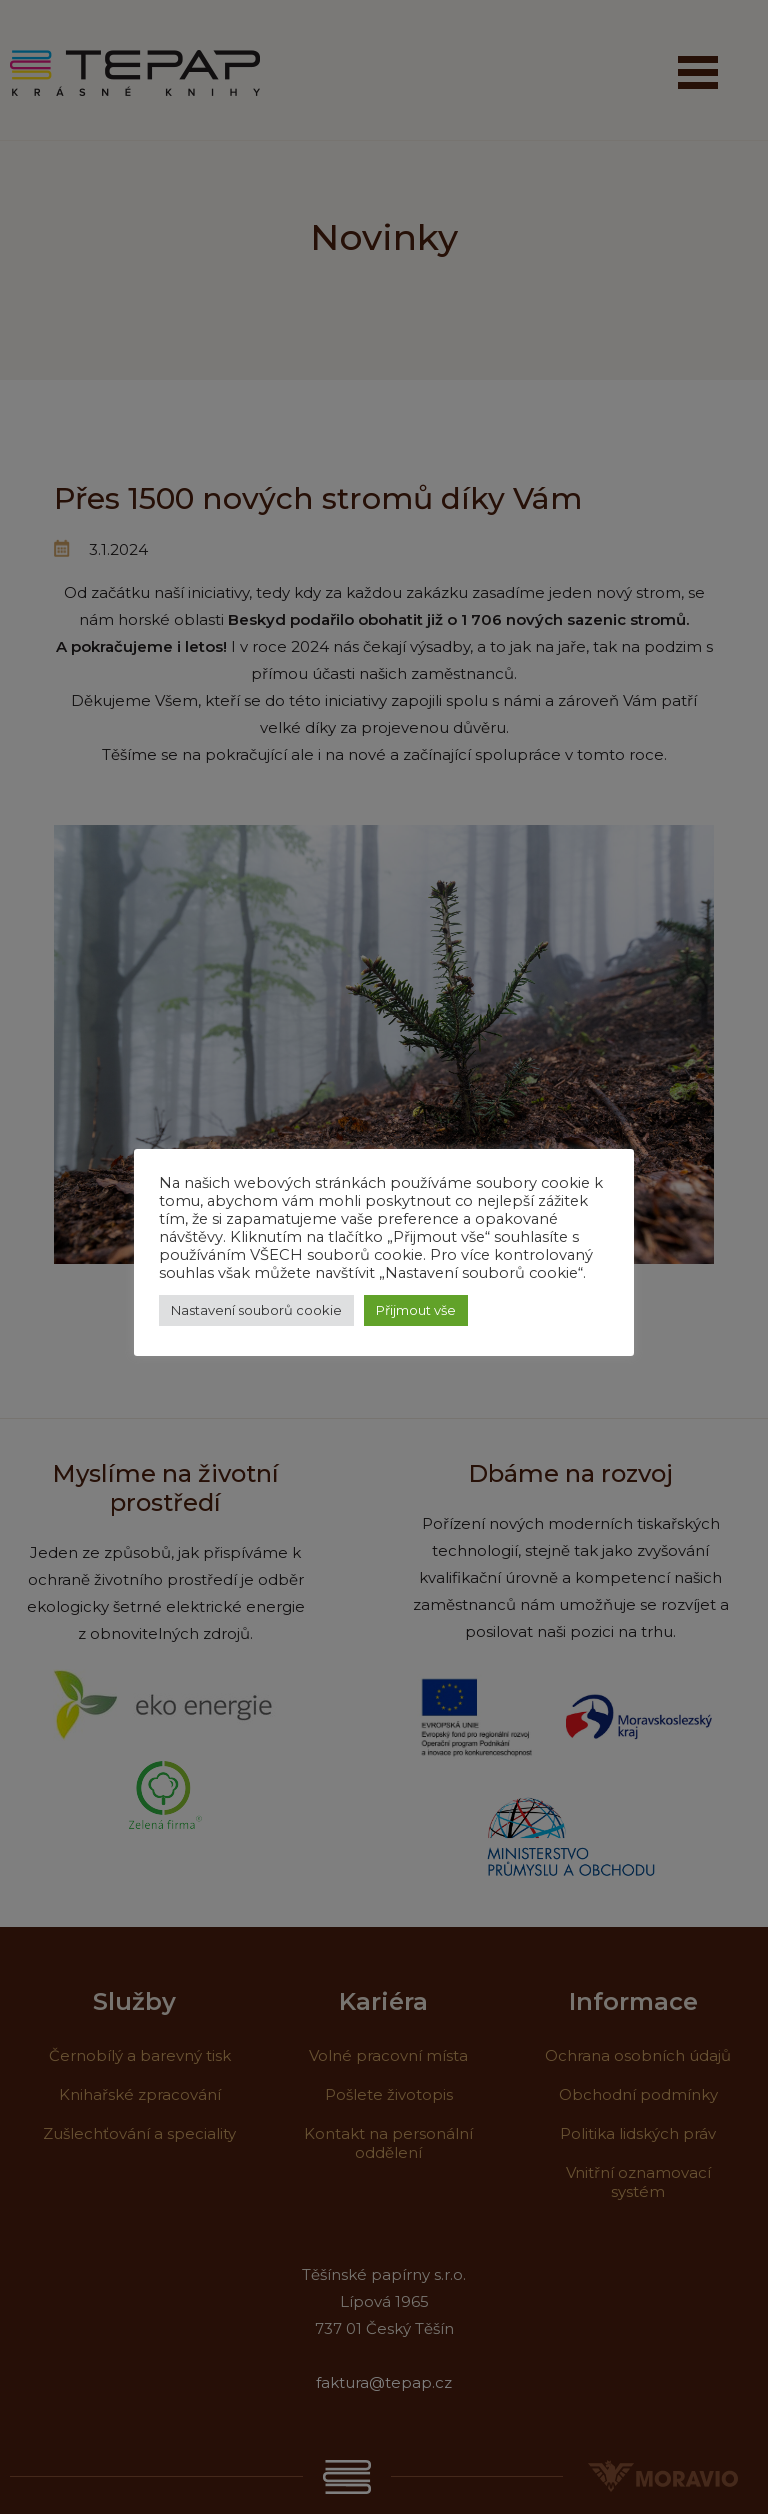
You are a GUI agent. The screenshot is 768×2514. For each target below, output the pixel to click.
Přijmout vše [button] (416, 1310)
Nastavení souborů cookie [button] (256, 1310)
